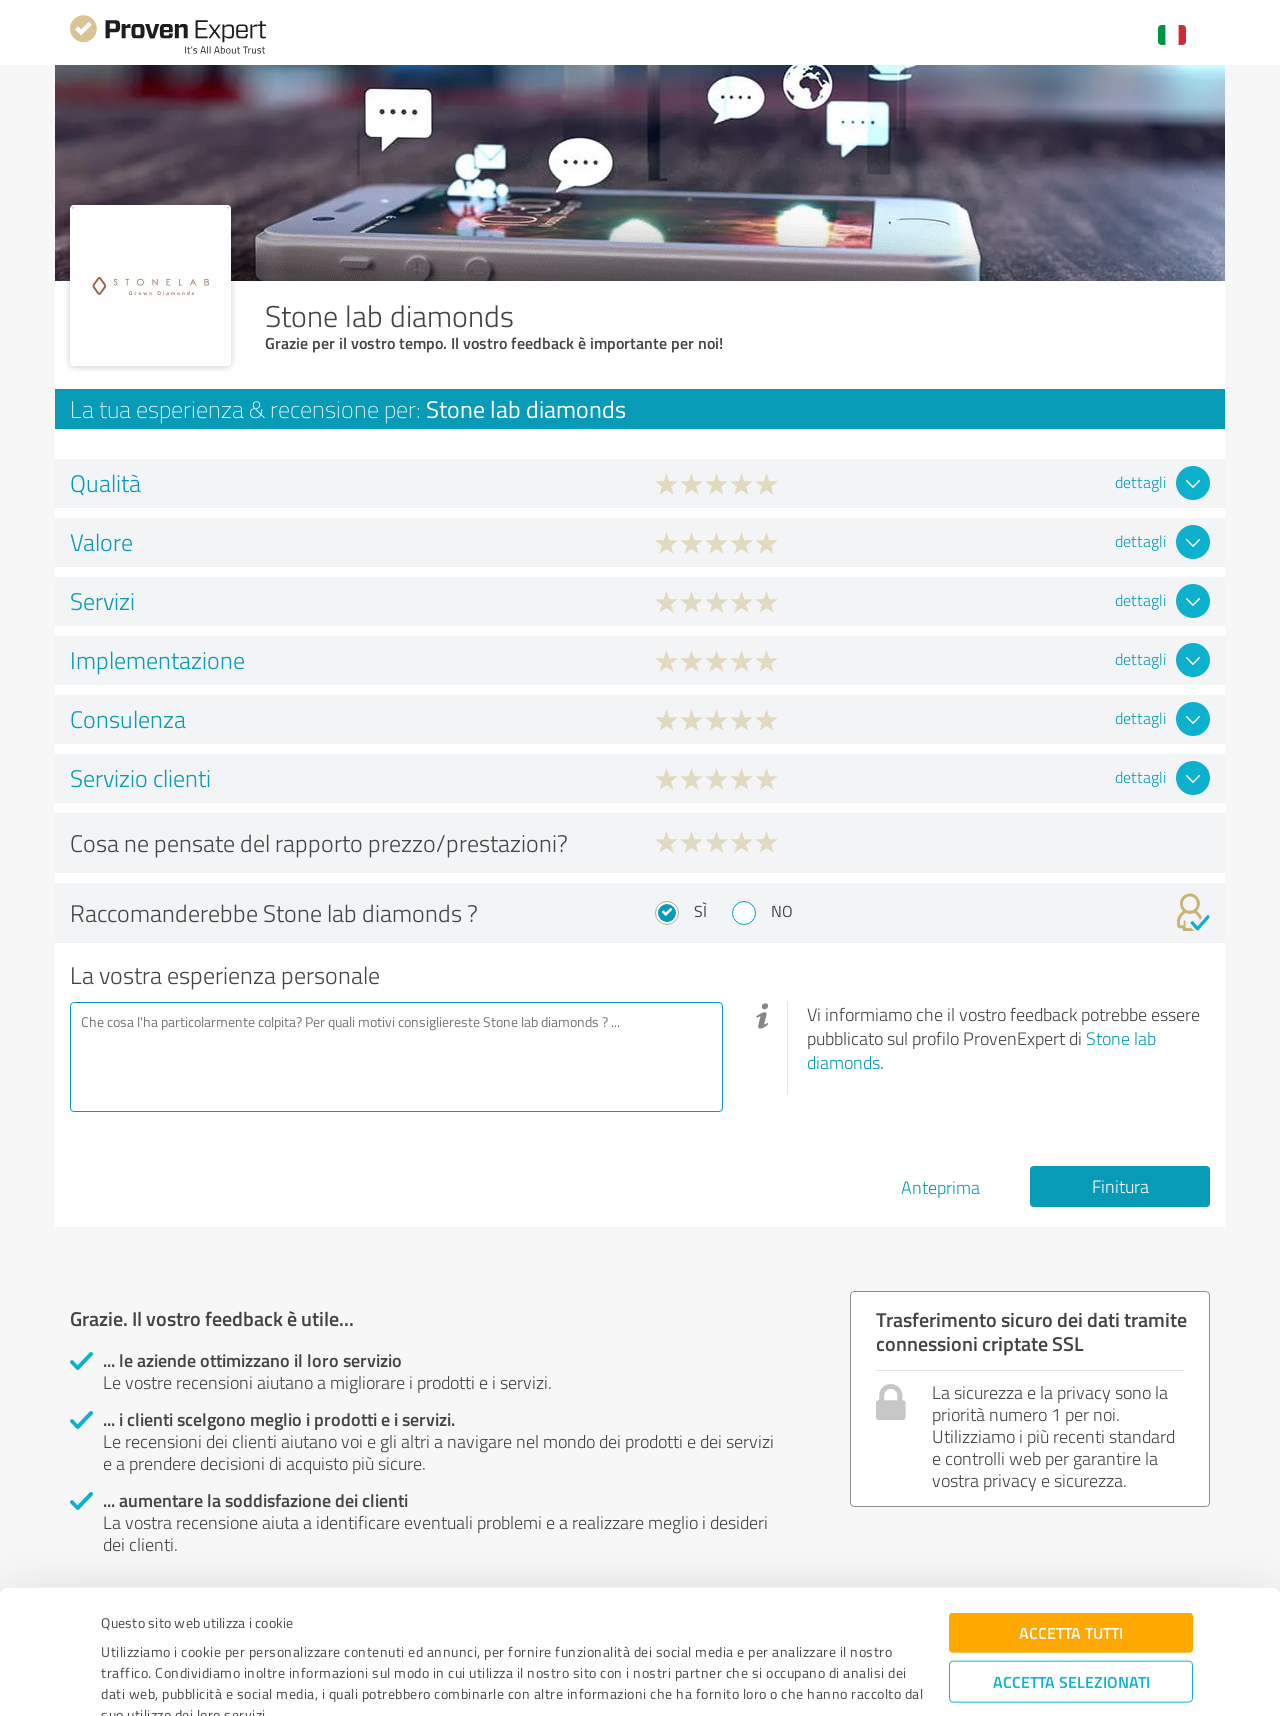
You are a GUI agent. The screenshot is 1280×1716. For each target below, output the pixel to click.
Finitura (1120, 1186)
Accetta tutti (1071, 1540)
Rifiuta (1071, 1651)
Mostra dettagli (770, 1678)
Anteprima (940, 1187)
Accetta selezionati (1071, 1589)
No (782, 911)
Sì (700, 911)
